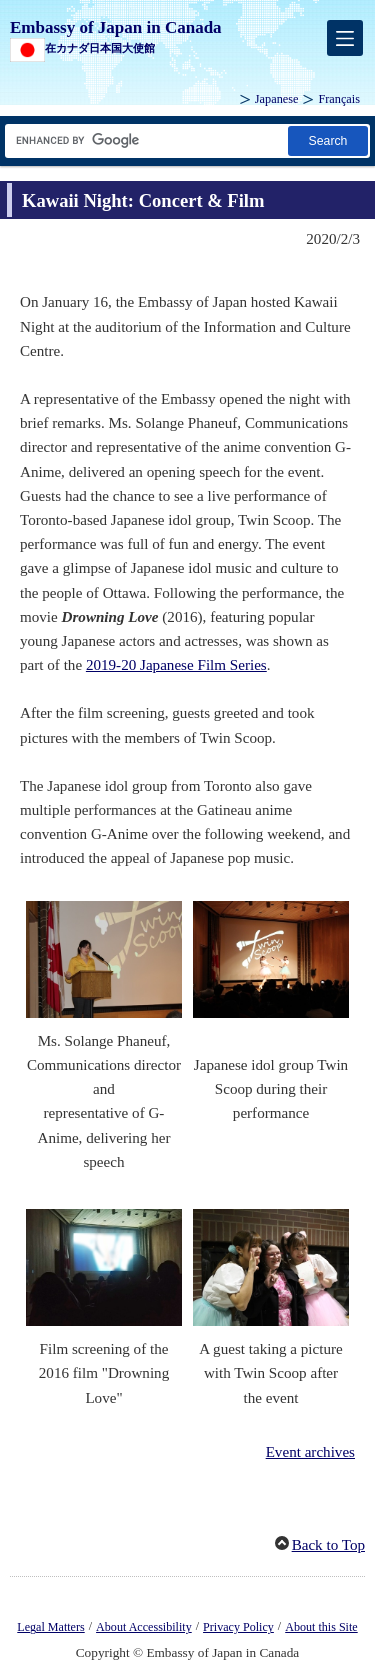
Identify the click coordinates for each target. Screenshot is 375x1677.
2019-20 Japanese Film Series (176, 665)
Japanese (277, 99)
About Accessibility (144, 1627)
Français (339, 99)
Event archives (310, 1452)
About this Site (321, 1627)
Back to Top (328, 1545)
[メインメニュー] (345, 38)
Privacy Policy (238, 1627)
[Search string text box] (145, 140)
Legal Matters (50, 1627)
